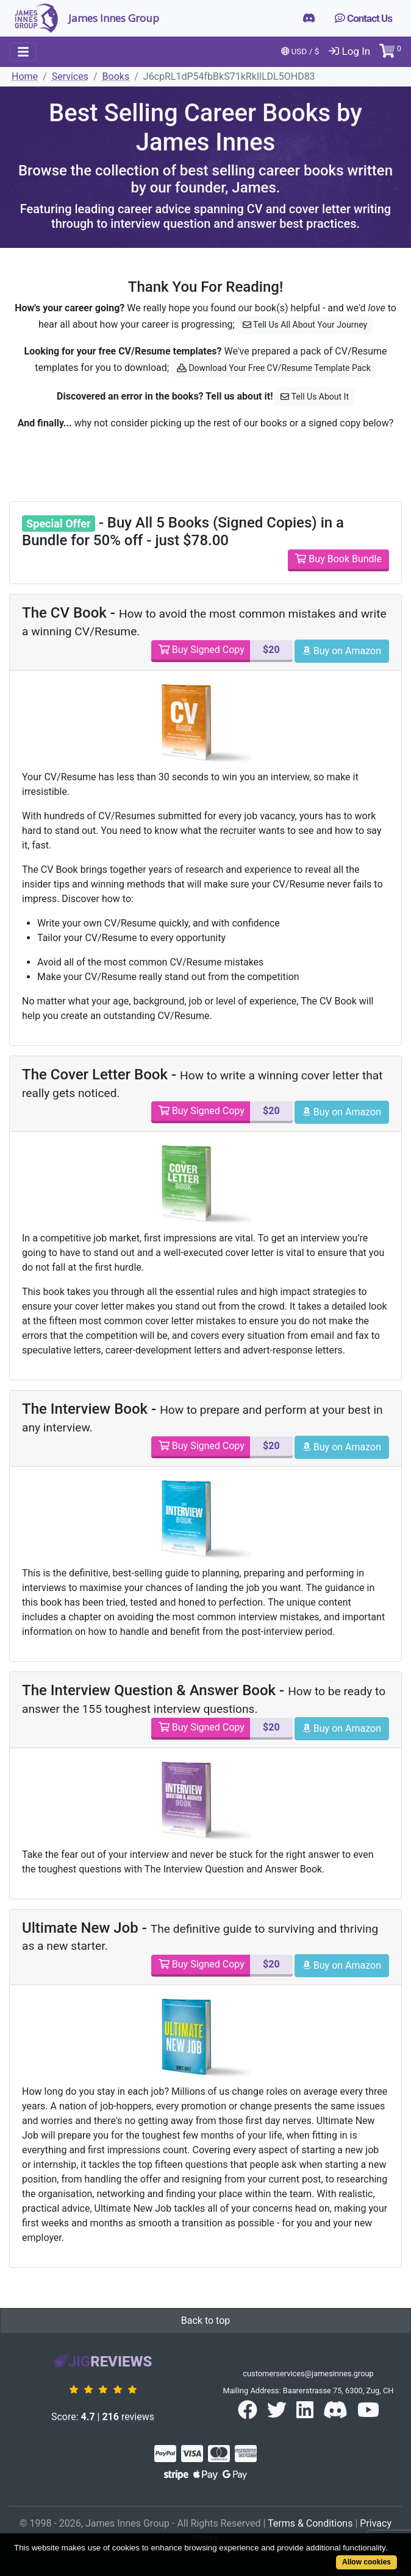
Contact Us (363, 18)
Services (70, 76)
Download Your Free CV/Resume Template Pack (274, 368)
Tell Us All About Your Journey (305, 325)
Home (25, 76)
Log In (349, 51)
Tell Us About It (315, 396)
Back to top (205, 2320)
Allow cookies (366, 2562)
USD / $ (300, 51)
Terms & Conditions (310, 2523)
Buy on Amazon (341, 651)
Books (116, 76)
